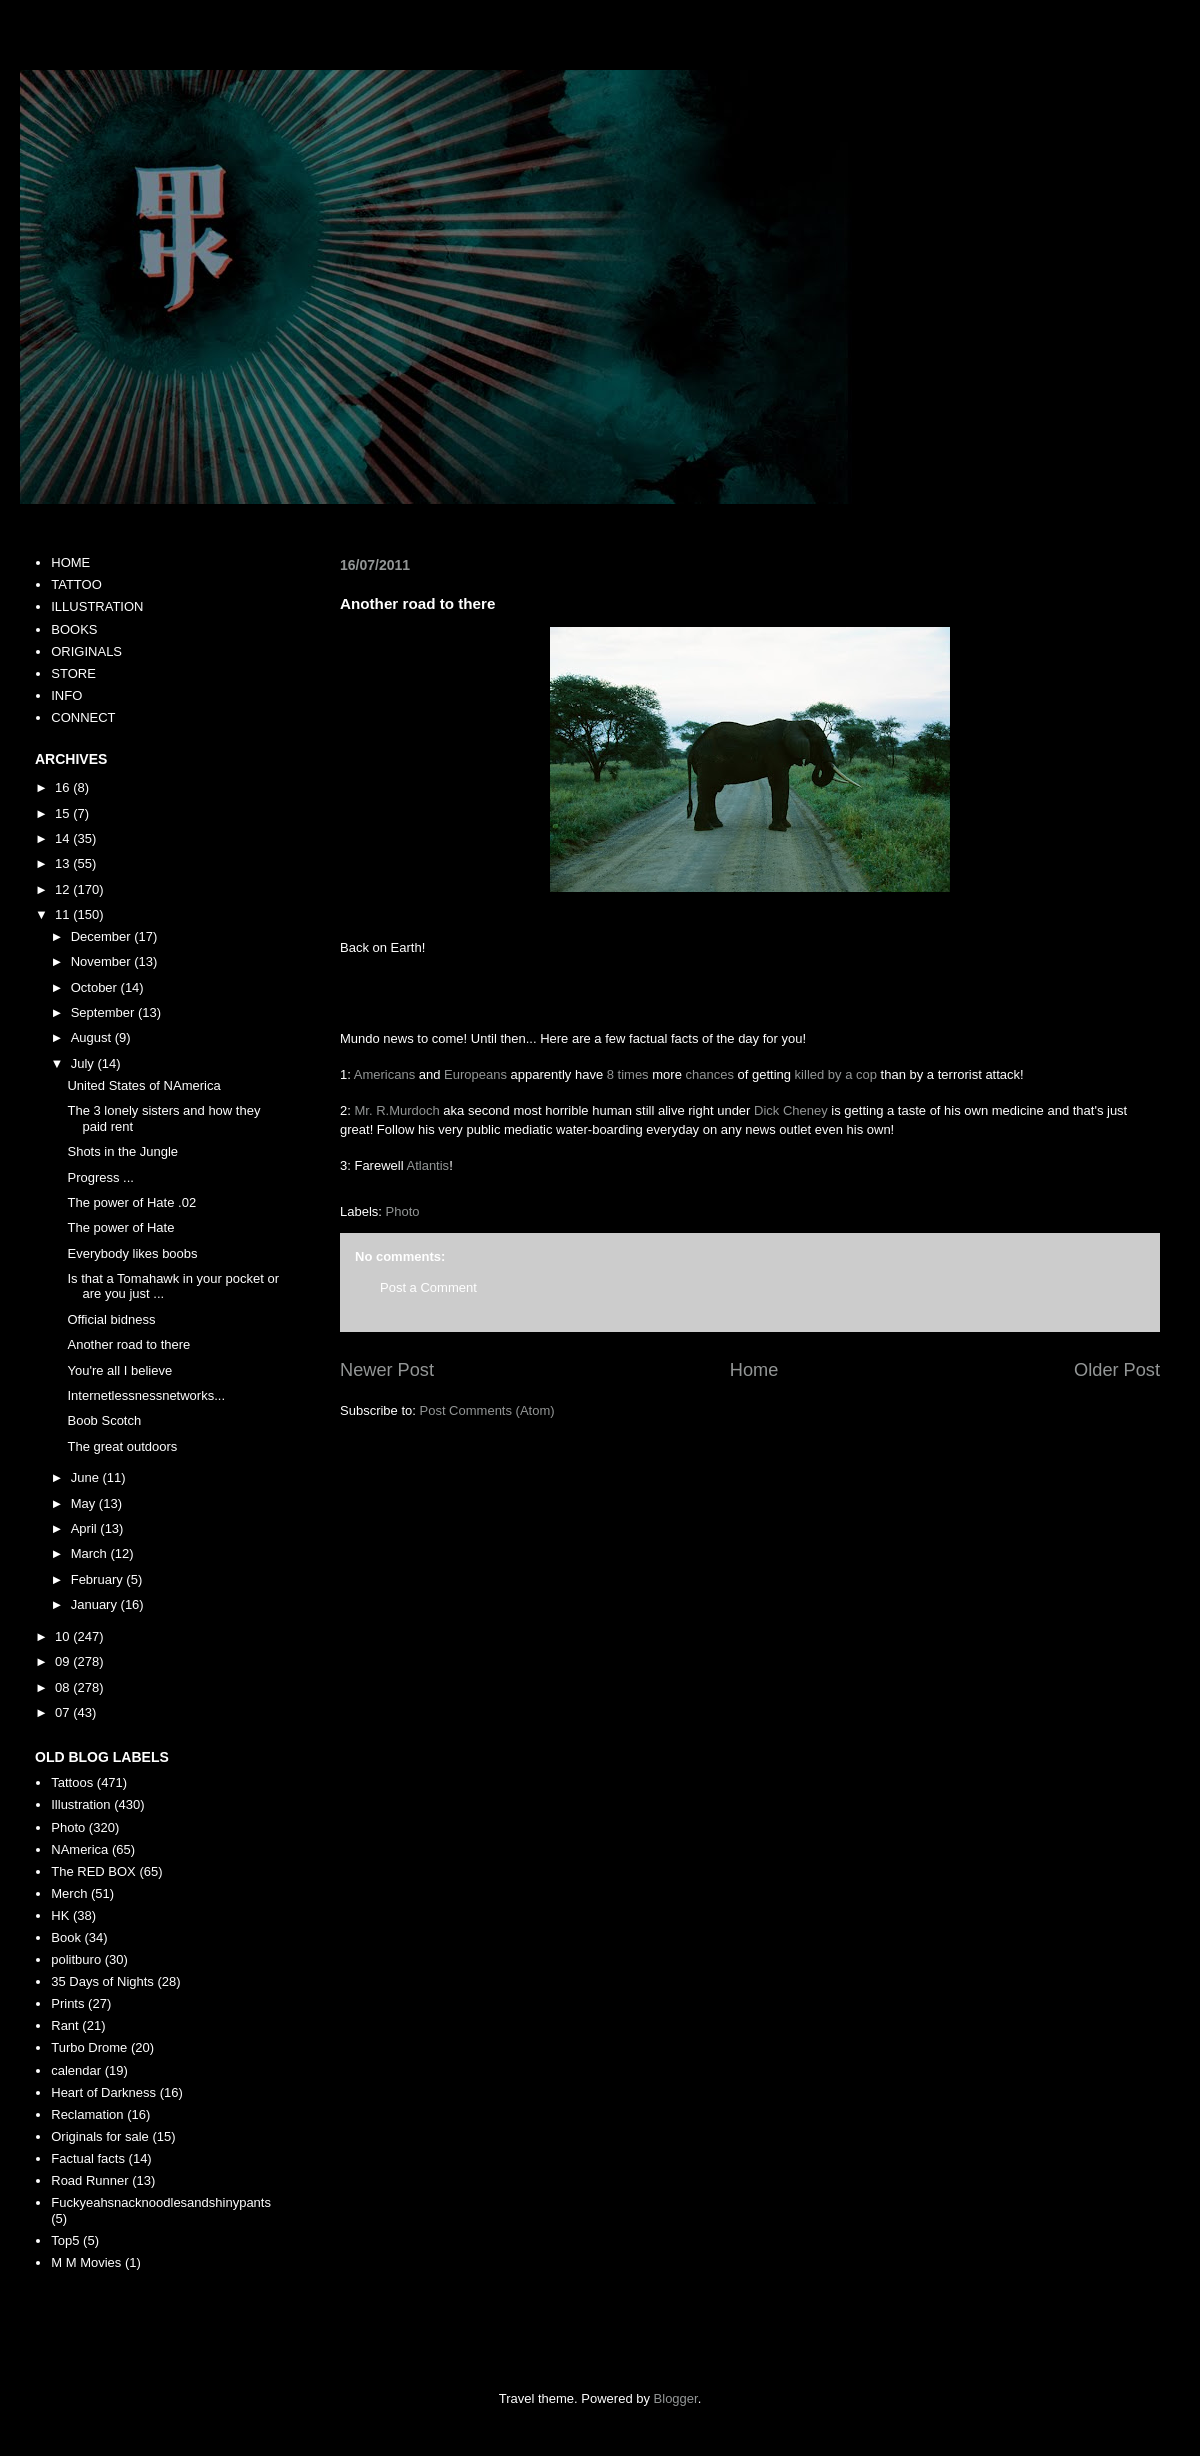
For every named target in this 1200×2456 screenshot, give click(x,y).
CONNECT (83, 717)
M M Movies (86, 2262)
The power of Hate (120, 1227)
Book (66, 1937)
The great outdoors (122, 1446)
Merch (69, 1893)
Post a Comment (428, 1287)
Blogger (676, 2398)
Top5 (65, 2240)
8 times (628, 1074)
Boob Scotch (104, 1420)
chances (709, 1074)
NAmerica (79, 1849)
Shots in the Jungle (122, 1151)
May (85, 1503)
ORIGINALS (86, 651)
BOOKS (74, 629)
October (96, 987)
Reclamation (87, 2114)
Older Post (1117, 1370)
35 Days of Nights (102, 1981)
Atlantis (427, 1165)
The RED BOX (93, 1871)
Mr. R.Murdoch (396, 1110)
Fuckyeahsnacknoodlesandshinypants (161, 2202)
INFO (66, 695)
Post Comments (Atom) (487, 1410)
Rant (64, 2025)
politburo (76, 1959)
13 (64, 863)
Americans (384, 1074)
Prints (67, 2003)
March (91, 1553)
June (87, 1477)
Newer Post (387, 1370)
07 (64, 1712)
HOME (70, 562)
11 (64, 914)
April (86, 1528)
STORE (73, 673)
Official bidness (111, 1319)
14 (64, 838)
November (103, 961)
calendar (76, 2070)
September (104, 1012)
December (103, 936)
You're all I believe (119, 1370)
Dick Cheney (791, 1110)
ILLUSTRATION (97, 606)
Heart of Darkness (103, 2092)
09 (64, 1661)
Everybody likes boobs (132, 1253)
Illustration (80, 1804)
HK (60, 1915)
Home (754, 1370)
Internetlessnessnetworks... (146, 1395)
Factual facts (88, 2158)
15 (64, 813)
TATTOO (76, 584)
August (93, 1037)
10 (64, 1636)
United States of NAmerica (143, 1085)
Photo (403, 1211)
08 (64, 1687)
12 (64, 889)
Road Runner (89, 2180)
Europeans (475, 1074)
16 (64, 787)
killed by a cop (836, 1074)
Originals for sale (100, 2136)
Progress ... (100, 1177)
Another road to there (128, 1344)
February (99, 1579)
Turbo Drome (89, 2047)
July (84, 1063)
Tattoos (72, 1782)
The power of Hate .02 (131, 1202)
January (96, 1604)
